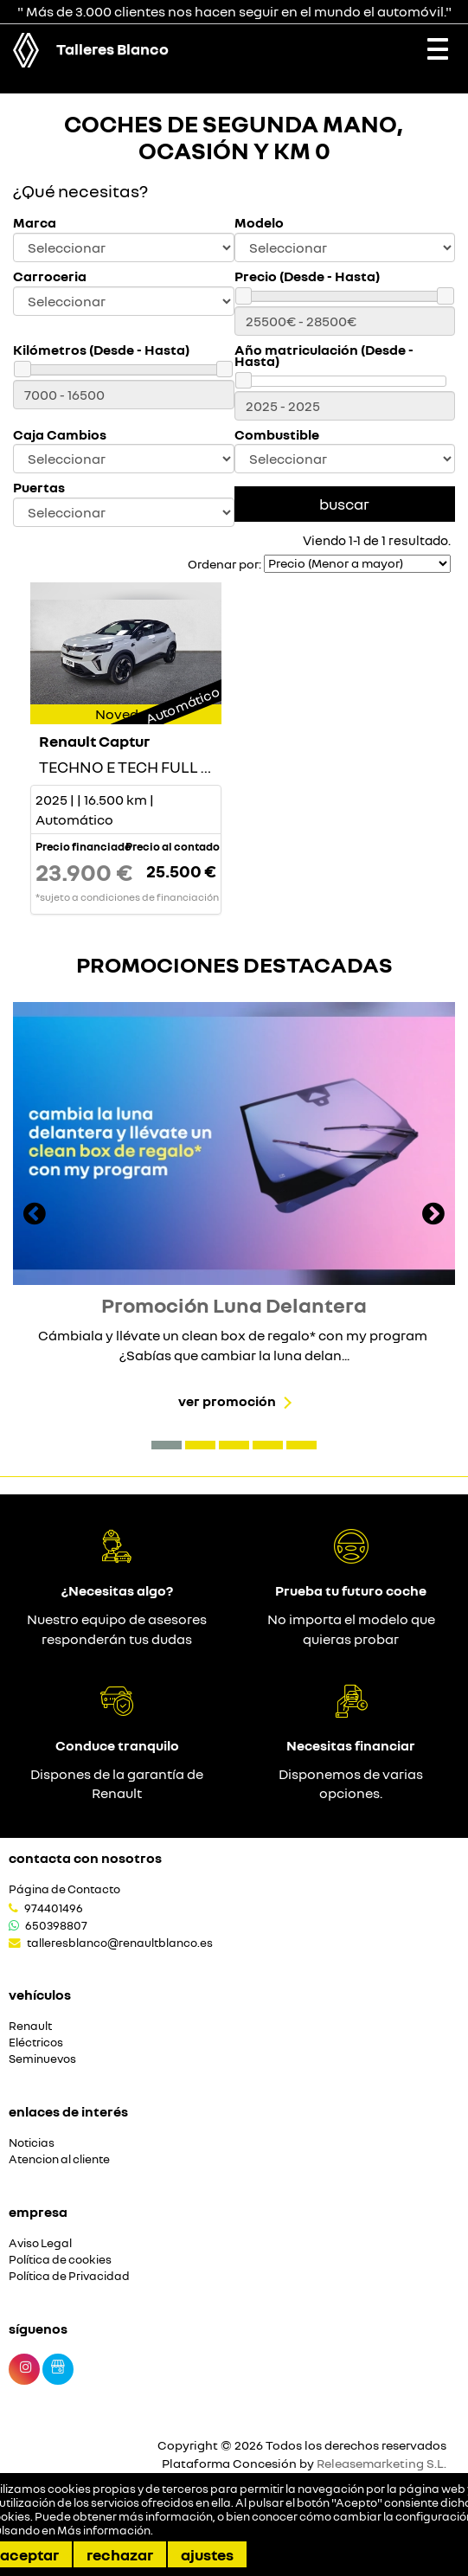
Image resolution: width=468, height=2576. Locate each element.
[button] (166, 1445)
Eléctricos (36, 2042)
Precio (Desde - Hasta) (307, 276)
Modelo (259, 222)
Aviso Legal (40, 2243)
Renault (30, 2026)
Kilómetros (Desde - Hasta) (101, 350)
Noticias (31, 2142)
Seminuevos (42, 2058)
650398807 (56, 1925)
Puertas (39, 487)
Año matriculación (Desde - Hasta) (324, 355)
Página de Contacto (64, 1889)
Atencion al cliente (59, 2159)
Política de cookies (60, 2259)
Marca (34, 222)
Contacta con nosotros (85, 1857)
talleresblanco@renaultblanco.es (120, 1943)
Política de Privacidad (69, 2276)
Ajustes (207, 2554)
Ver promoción (227, 1401)
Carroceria (50, 276)
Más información (104, 2530)
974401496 (53, 1908)
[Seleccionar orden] (357, 564)
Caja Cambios (59, 434)
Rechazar (120, 2554)
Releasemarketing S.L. (381, 2463)
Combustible (276, 434)
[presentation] (34, 1215)
